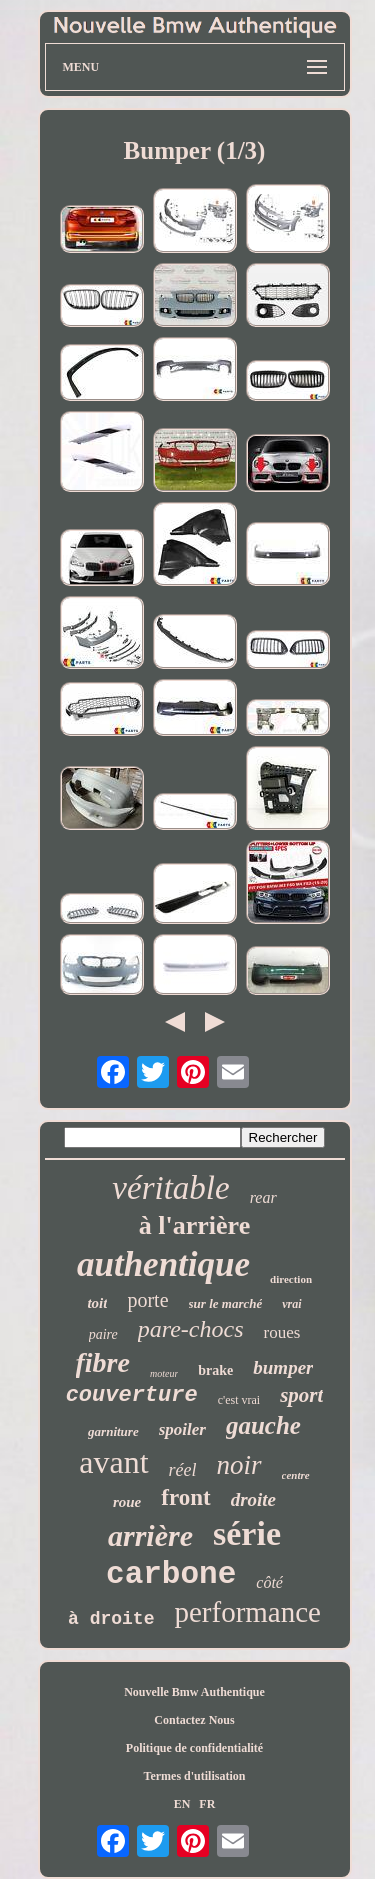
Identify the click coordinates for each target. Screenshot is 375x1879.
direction (291, 1279)
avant (113, 1462)
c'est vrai (239, 1400)
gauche (263, 1425)
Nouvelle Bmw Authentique (194, 1692)
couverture (132, 1395)
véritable (170, 1188)
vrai (291, 1304)
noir (239, 1465)
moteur (164, 1373)
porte (147, 1300)
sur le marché (226, 1303)
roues (281, 1332)
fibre (103, 1362)
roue (127, 1502)
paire (103, 1334)
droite (253, 1499)
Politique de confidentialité (194, 1748)
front (185, 1497)
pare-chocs (191, 1329)
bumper (283, 1367)
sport (301, 1395)
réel (183, 1470)
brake (215, 1370)
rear (263, 1197)
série (247, 1533)
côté (269, 1582)
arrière (150, 1535)
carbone (171, 1574)
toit (97, 1303)
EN (182, 1804)
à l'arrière (194, 1225)
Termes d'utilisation (195, 1776)
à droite (111, 1619)
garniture (113, 1431)
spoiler (182, 1429)
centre (296, 1475)
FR (207, 1804)
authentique (163, 1264)
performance (247, 1612)
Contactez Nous (194, 1720)
